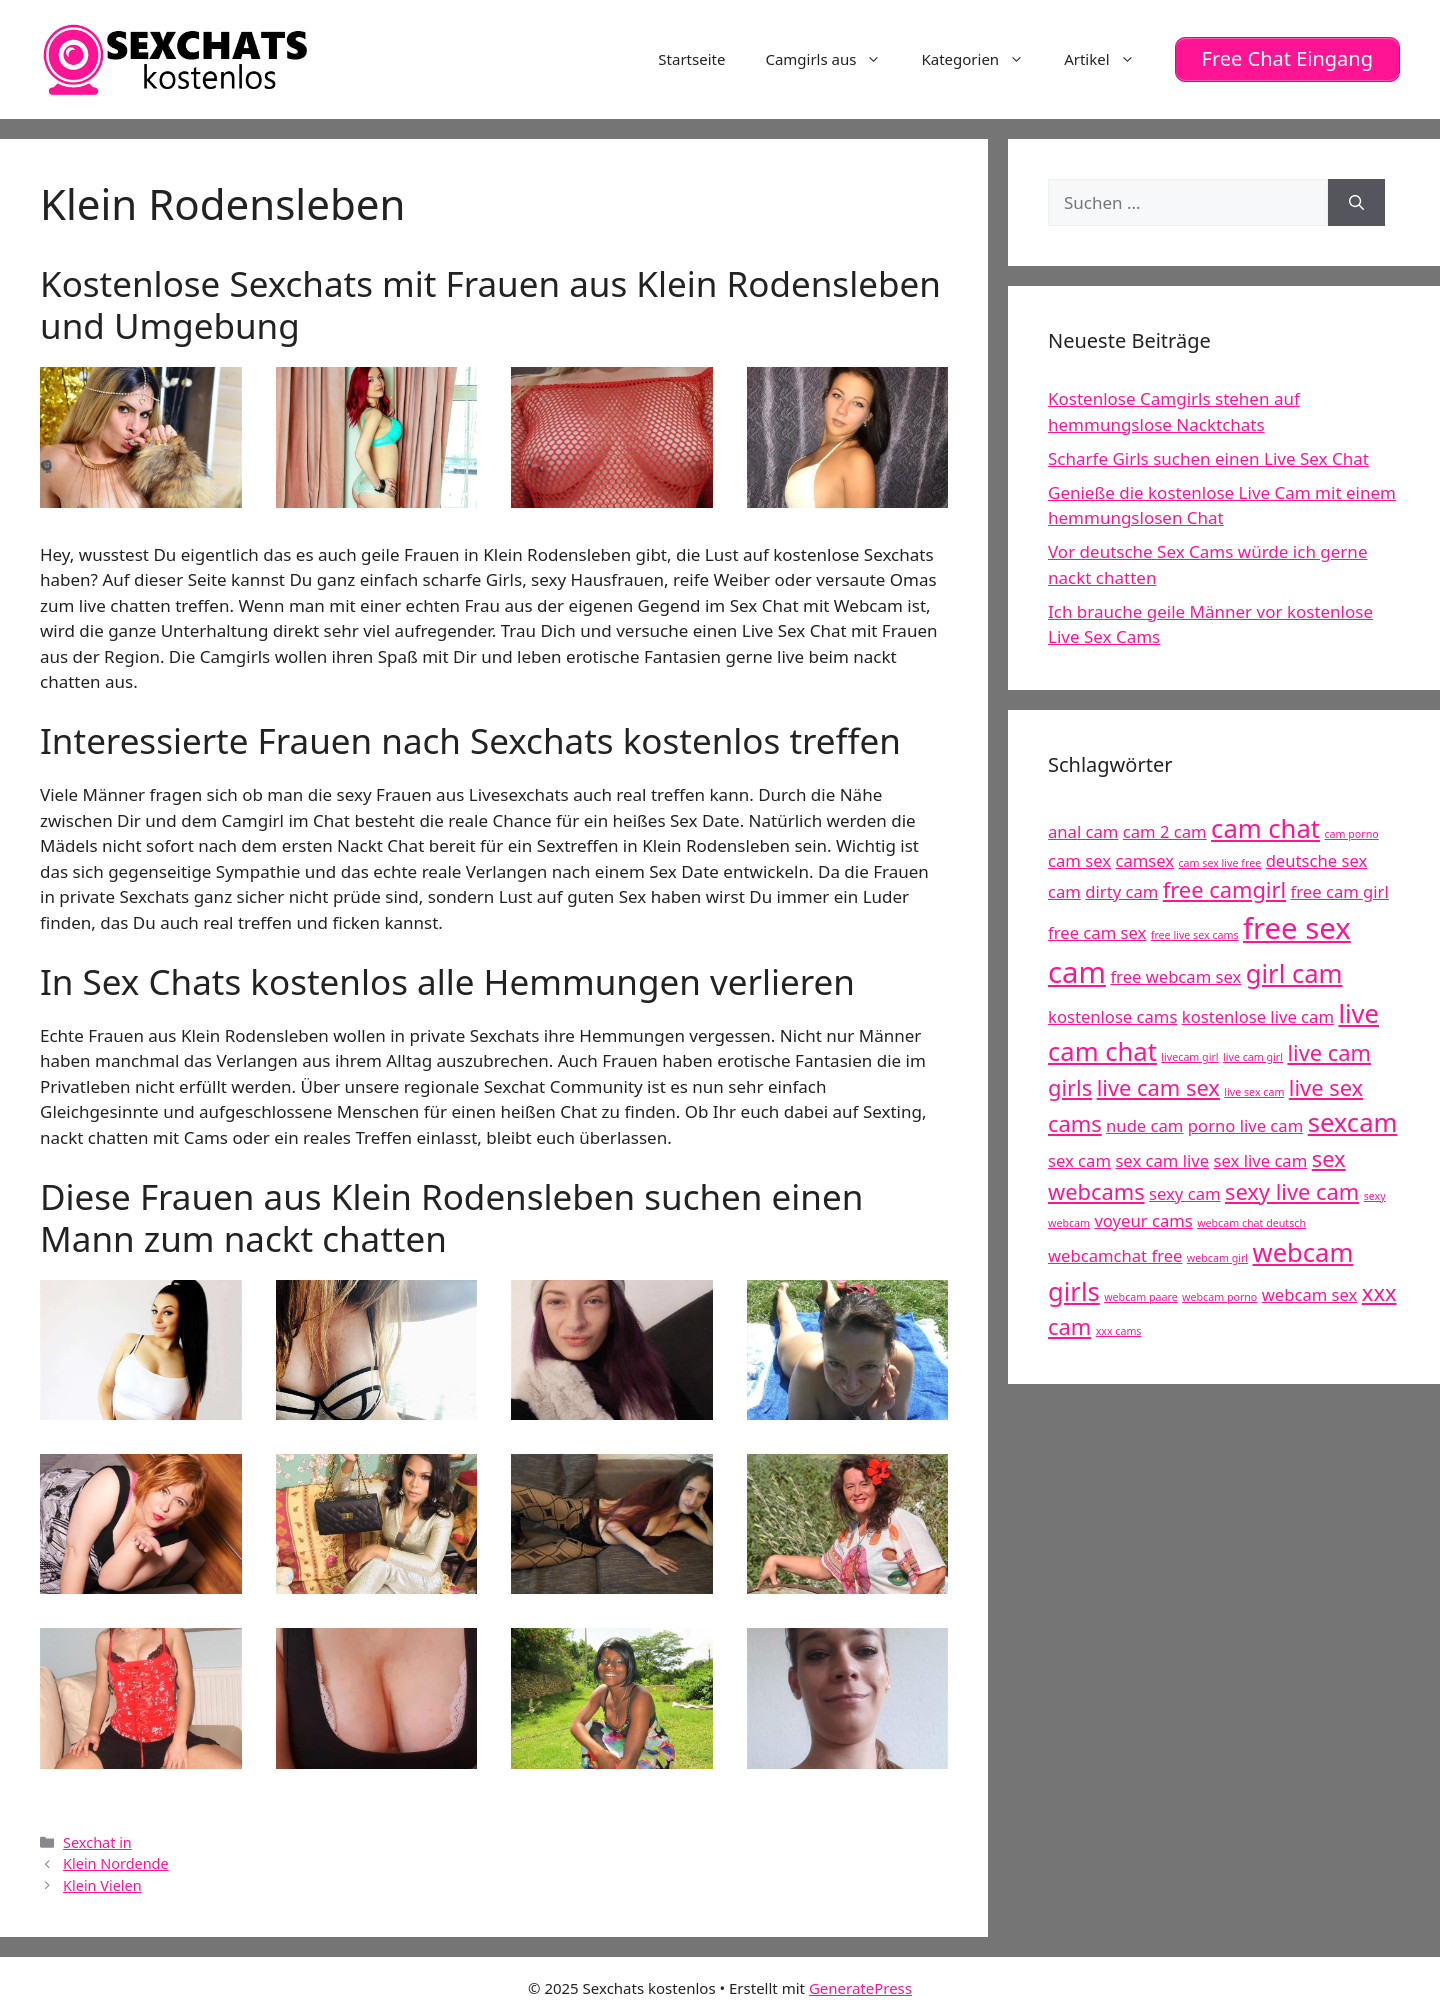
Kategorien (982, 59)
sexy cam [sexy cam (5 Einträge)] (1184, 1192)
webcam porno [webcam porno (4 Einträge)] (1219, 1296)
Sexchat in (97, 1841)
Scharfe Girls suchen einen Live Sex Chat (1208, 457)
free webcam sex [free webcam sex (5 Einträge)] (1175, 975)
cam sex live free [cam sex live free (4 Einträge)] (1219, 862)
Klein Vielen (102, 1884)
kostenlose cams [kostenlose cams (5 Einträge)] (1112, 1015)
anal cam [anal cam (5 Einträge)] (1083, 830)
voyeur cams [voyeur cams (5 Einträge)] (1143, 1220)
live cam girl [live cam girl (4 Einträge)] (1253, 1056)
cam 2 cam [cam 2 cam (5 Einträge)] (1165, 830)
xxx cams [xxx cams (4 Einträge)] (1119, 1330)
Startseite (691, 59)
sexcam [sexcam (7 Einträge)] (1353, 1122)
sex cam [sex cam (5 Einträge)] (1079, 1159)
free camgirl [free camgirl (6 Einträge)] (1224, 888)
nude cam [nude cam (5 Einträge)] (1144, 1125)
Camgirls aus (833, 59)
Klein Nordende (116, 1863)
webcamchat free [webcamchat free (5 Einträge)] (1115, 1255)
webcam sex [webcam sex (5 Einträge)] (1310, 1293)
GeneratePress (860, 1987)
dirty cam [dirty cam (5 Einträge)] (1121, 890)
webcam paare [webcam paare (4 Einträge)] (1140, 1296)
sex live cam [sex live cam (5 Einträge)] (1261, 1159)
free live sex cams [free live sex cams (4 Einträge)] (1195, 934)
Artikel (1109, 59)
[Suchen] (1356, 202)
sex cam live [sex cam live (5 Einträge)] (1162, 1159)
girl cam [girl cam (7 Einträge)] (1294, 972)
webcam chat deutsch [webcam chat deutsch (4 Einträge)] (1251, 1223)
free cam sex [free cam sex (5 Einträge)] (1097, 931)
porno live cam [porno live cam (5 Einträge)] (1245, 1125)
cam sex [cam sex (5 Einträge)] (1079, 859)
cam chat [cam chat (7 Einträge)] (1265, 827)
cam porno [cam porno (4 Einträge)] (1351, 833)
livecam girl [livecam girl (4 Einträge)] (1189, 1056)
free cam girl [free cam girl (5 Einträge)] (1340, 890)
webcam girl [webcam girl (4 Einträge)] (1217, 1258)
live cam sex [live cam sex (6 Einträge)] (1158, 1086)
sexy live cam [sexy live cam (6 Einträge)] (1292, 1190)
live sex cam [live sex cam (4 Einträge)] (1254, 1091)
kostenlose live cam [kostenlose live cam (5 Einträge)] (1258, 1015)
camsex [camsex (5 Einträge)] (1144, 859)
